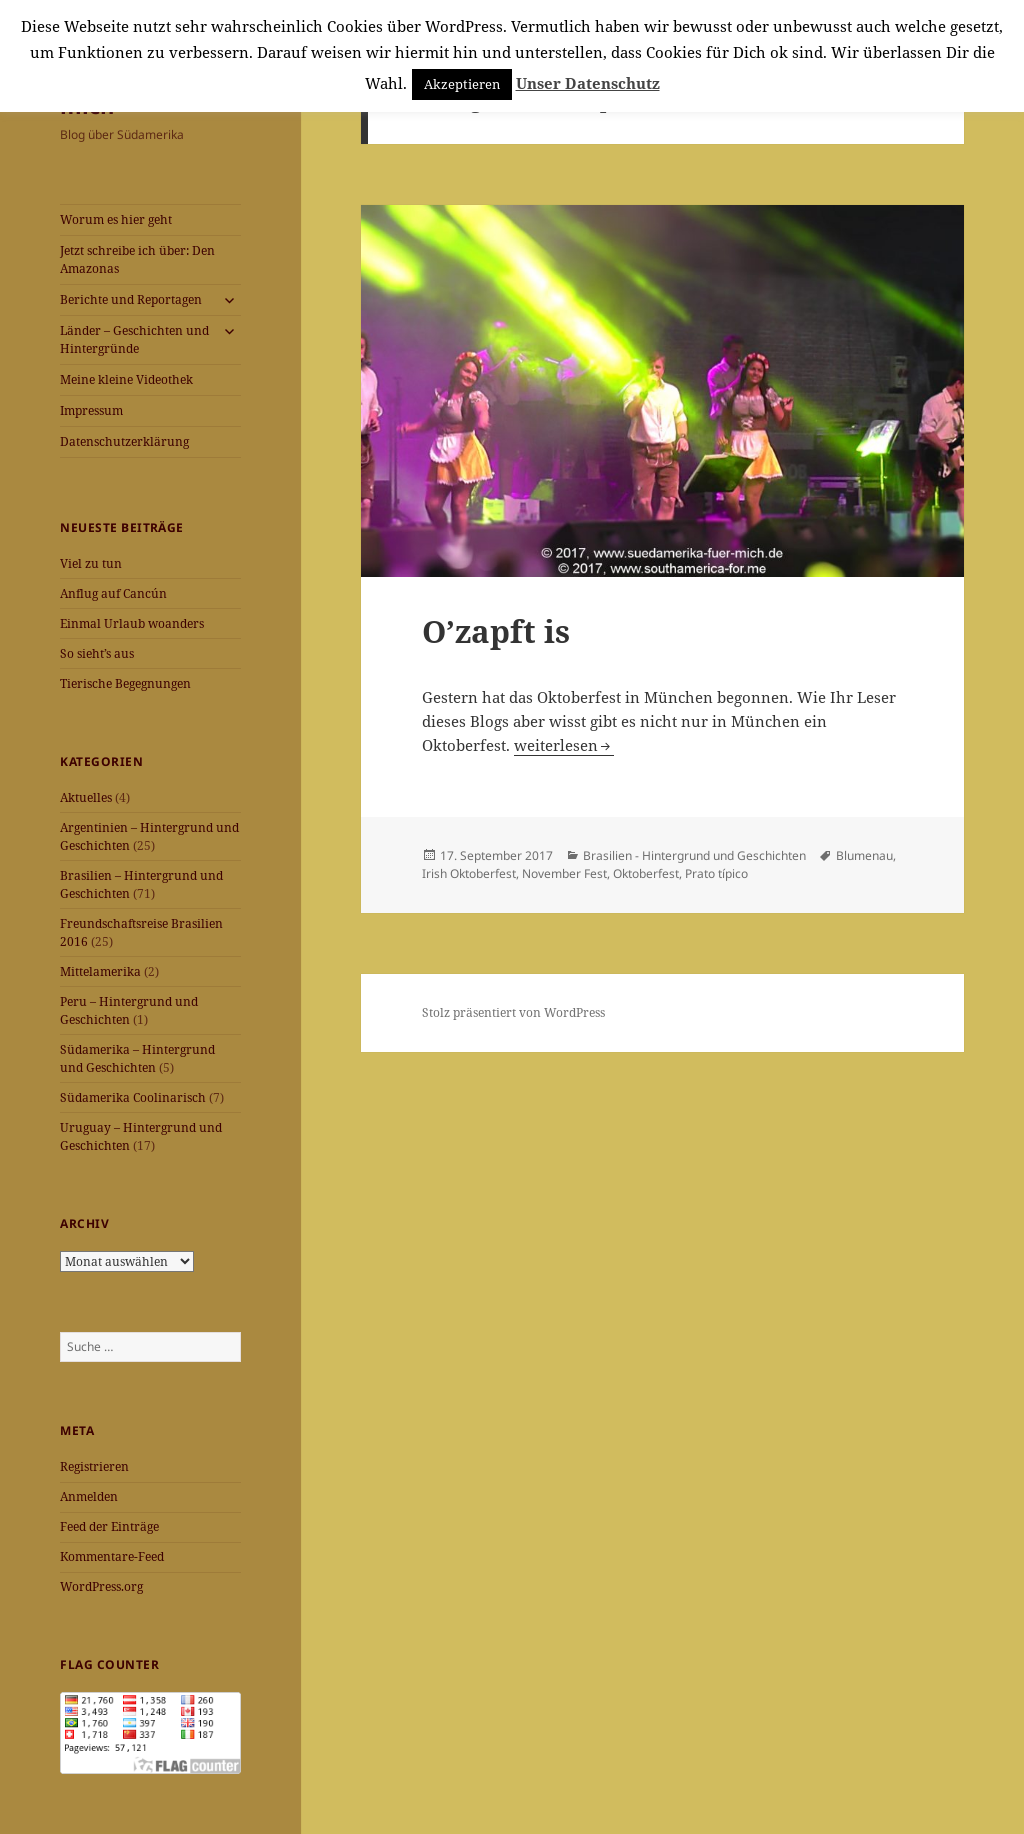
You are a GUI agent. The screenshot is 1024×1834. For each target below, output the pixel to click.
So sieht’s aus (97, 653)
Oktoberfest (646, 873)
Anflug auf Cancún (113, 593)
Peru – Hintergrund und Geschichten (129, 1010)
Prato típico (716, 873)
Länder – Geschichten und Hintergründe (134, 339)
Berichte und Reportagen (131, 299)
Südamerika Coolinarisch (133, 1097)
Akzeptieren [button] (462, 84)
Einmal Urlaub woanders (132, 623)
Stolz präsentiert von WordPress (513, 1012)
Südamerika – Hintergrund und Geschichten (137, 1058)
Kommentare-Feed (112, 1556)
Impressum (91, 410)
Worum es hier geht (116, 219)
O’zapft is (496, 631)
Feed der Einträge (109, 1526)
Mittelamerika (100, 971)
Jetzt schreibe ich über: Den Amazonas (137, 259)
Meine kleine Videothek (126, 379)
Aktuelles (86, 797)
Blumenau (864, 855)
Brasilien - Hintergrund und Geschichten (694, 855)
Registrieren (94, 1466)
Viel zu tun (91, 563)
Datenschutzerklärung (124, 441)
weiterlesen (556, 745)
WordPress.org (101, 1586)
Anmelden (89, 1496)
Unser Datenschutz (588, 83)
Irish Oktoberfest (469, 873)
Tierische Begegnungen (125, 683)
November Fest (564, 873)
